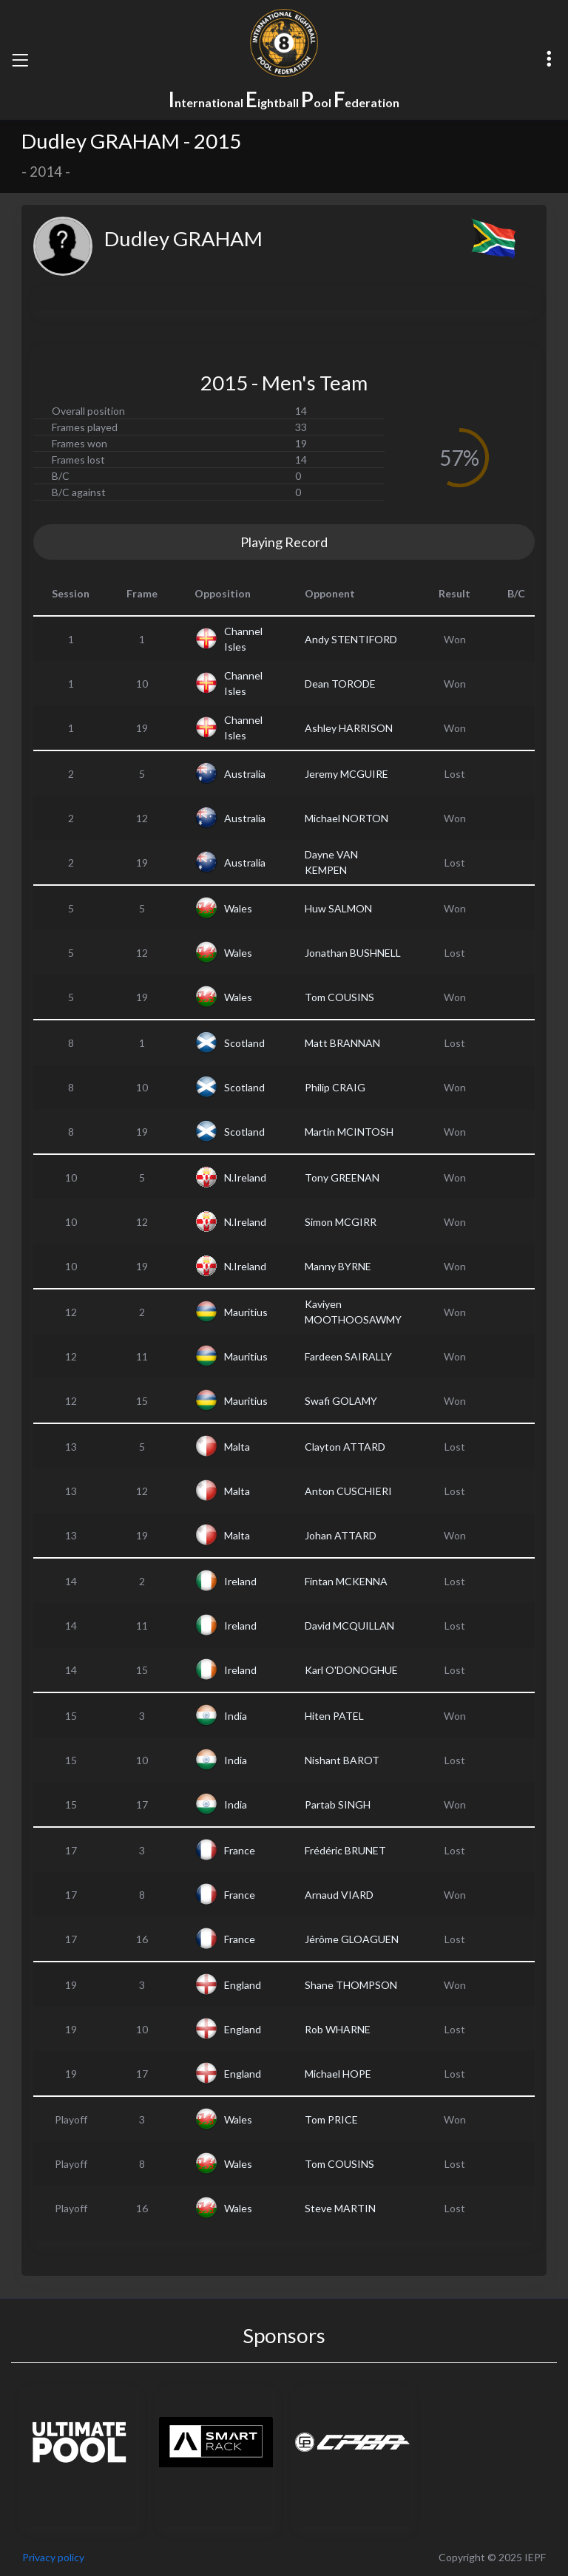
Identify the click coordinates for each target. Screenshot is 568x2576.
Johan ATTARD (340, 1535)
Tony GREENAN (342, 1177)
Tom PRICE (331, 2119)
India (235, 1715)
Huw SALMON (338, 908)
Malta (237, 1446)
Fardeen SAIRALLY (348, 1356)
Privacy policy (53, 2557)
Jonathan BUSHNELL (353, 952)
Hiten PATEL (334, 1715)
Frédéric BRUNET (345, 1850)
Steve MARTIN (340, 2208)
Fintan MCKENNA (346, 1581)
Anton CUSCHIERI (348, 1491)
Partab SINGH (338, 1804)
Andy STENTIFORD (351, 639)
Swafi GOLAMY (341, 1400)
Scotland (244, 1043)
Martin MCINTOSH (349, 1131)
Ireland (240, 1581)
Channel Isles (243, 639)
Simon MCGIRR (340, 1222)
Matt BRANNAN (342, 1043)
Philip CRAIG (335, 1087)
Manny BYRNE (338, 1266)
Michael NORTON (346, 818)
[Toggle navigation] (20, 60)
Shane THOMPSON (351, 1985)
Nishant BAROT (342, 1760)
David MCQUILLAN (349, 1625)
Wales (238, 908)
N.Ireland (245, 1177)
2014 (46, 171)
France (239, 1850)
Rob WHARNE (338, 2029)
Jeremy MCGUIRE (346, 773)
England (242, 1985)
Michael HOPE (338, 2073)
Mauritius (246, 1312)
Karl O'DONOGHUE (351, 1670)
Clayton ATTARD (345, 1446)
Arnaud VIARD (339, 1894)
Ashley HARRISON (349, 728)
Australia (245, 773)
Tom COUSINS (339, 997)
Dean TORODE (340, 683)
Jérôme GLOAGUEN (352, 1939)
